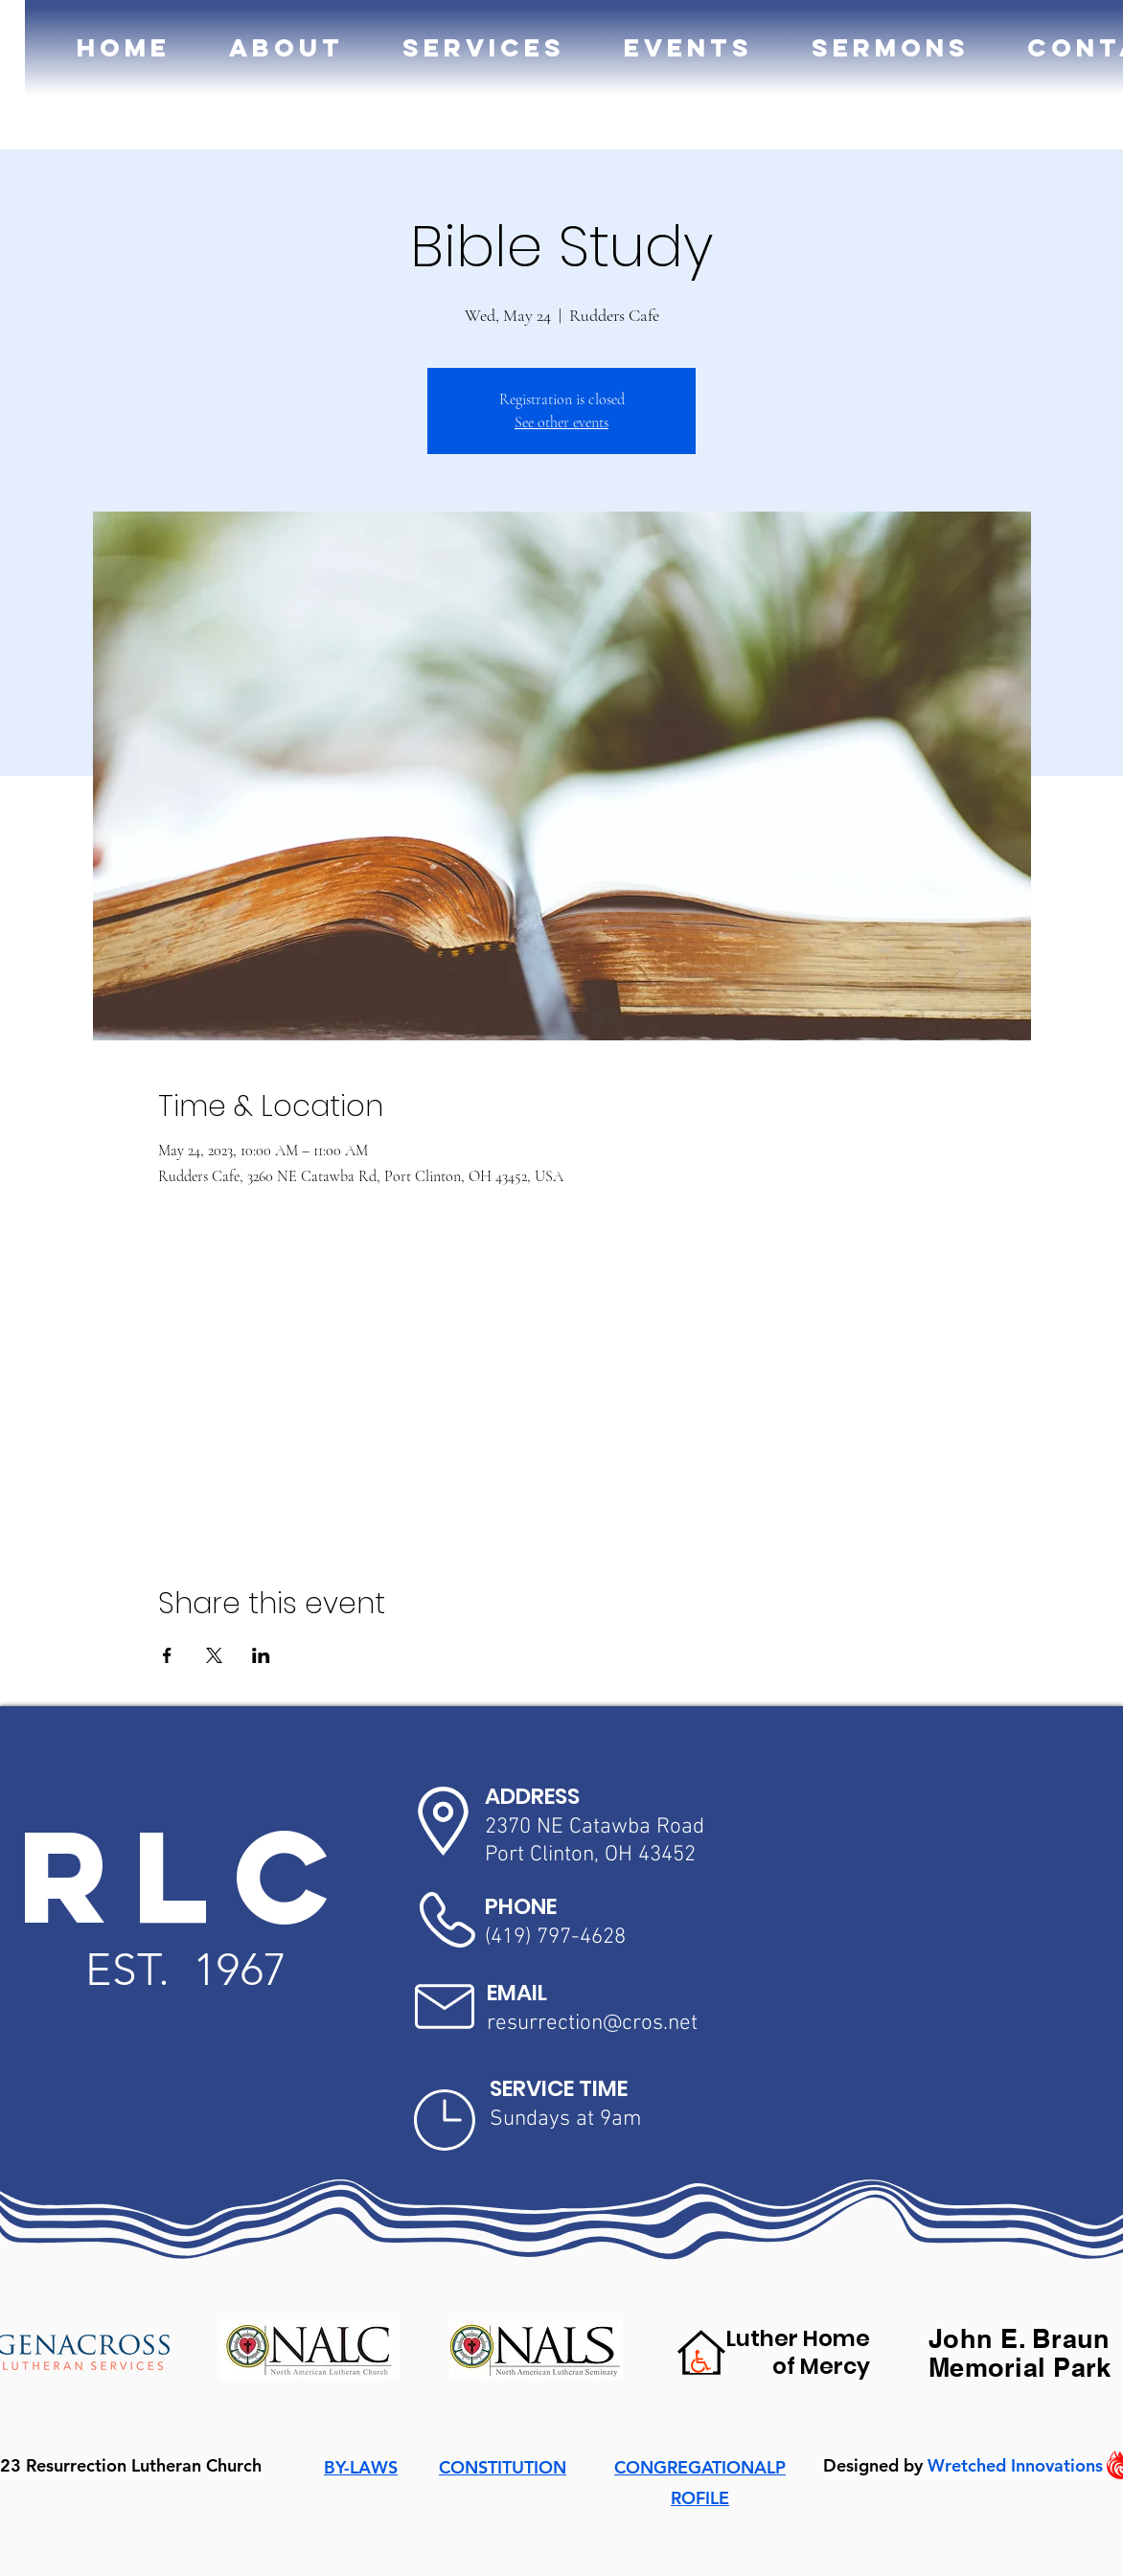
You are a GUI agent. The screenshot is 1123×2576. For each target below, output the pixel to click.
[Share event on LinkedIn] (261, 1655)
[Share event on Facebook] (167, 1655)
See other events (561, 422)
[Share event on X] (214, 1655)
